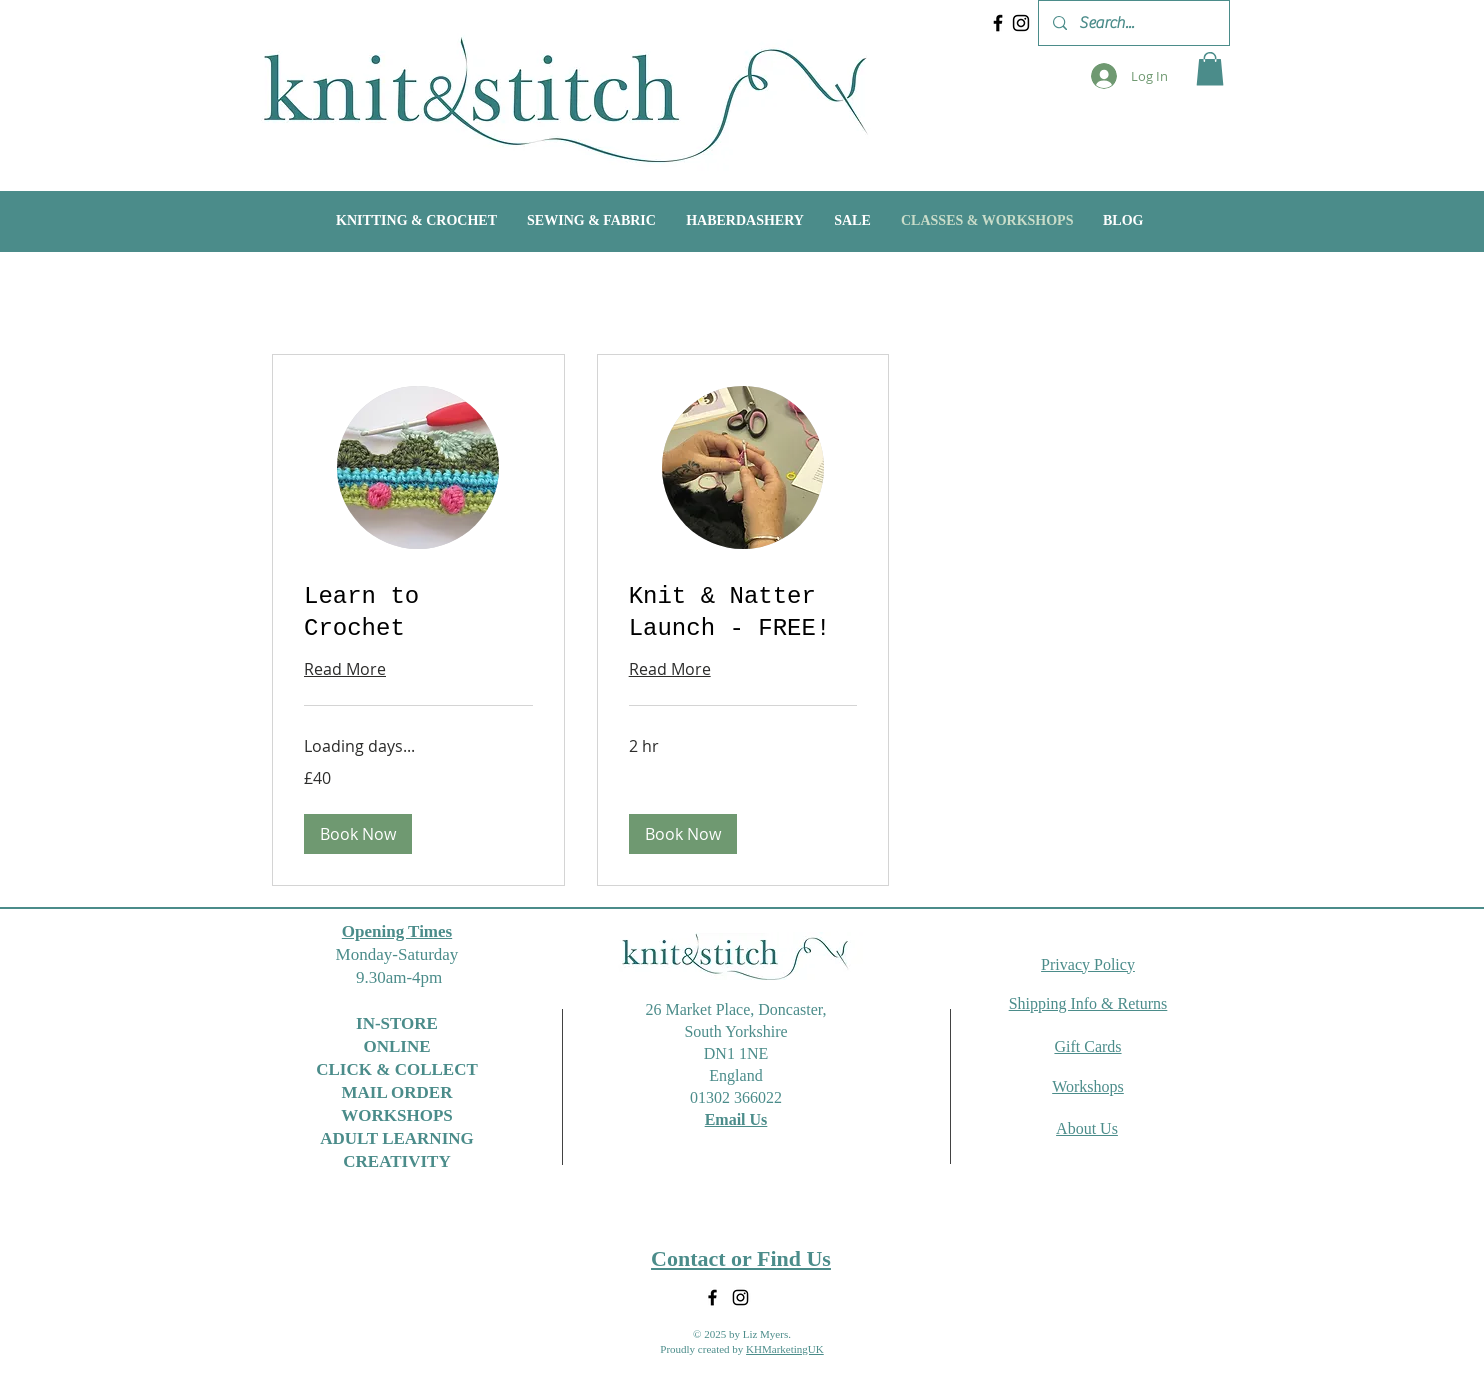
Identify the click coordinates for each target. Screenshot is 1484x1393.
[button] (1210, 68)
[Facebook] (998, 23)
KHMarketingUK (785, 1349)
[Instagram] (1021, 23)
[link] (418, 613)
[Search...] (1133, 23)
